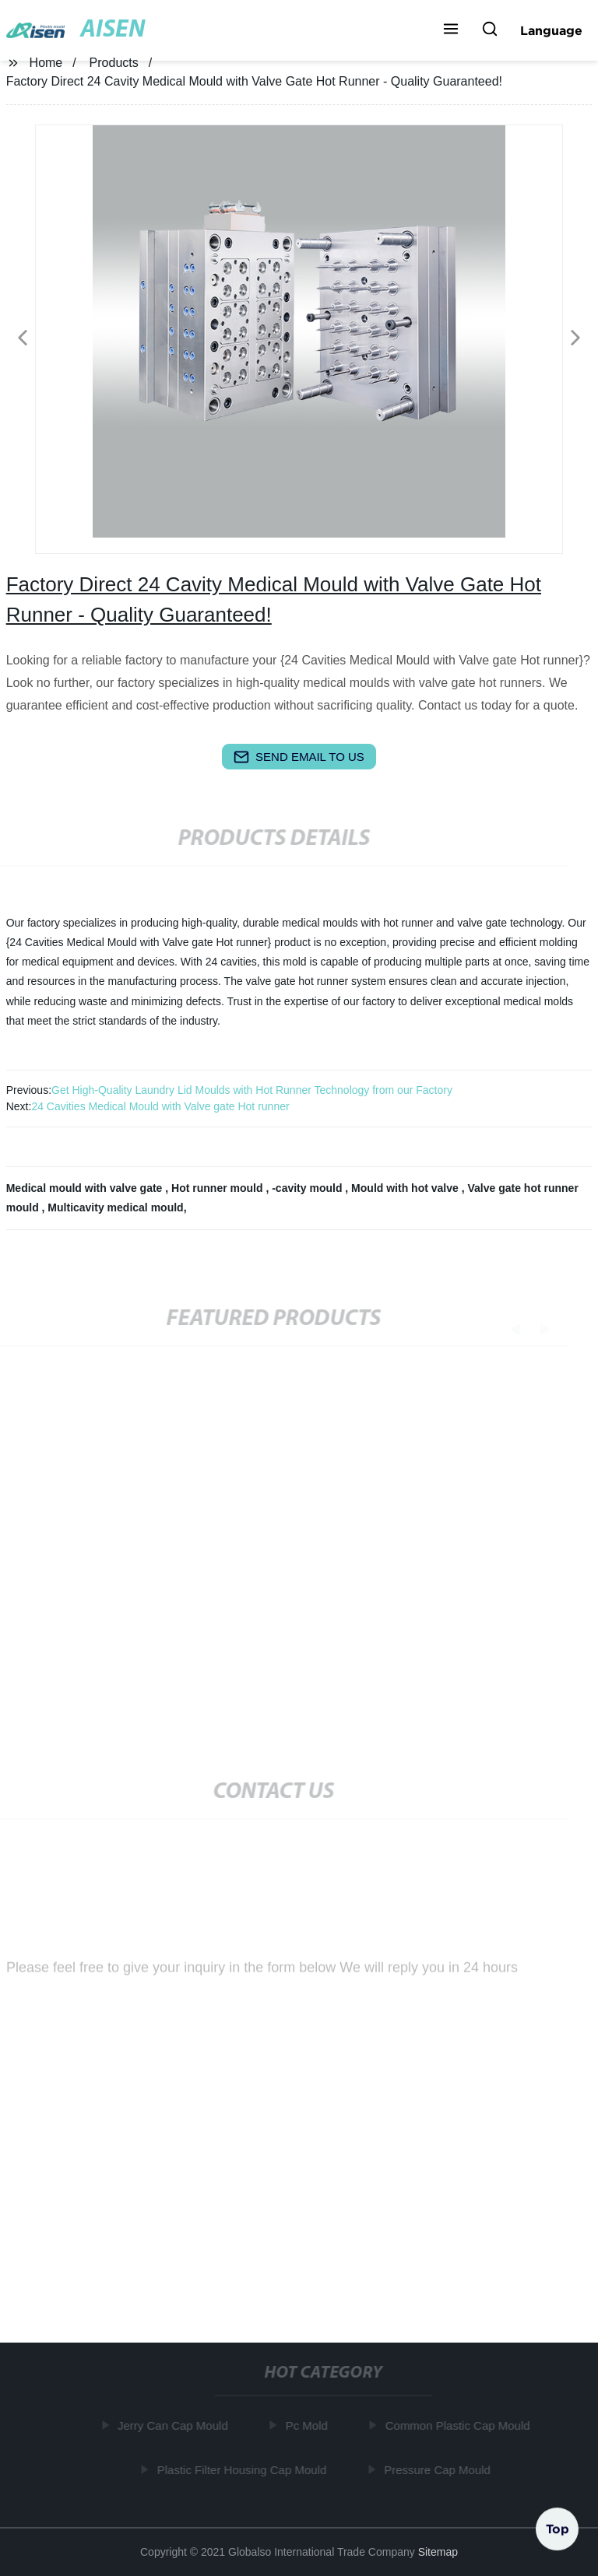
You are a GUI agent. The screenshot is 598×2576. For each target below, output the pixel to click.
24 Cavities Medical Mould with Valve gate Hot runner (160, 1106)
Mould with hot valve (406, 1188)
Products (114, 62)
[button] (451, 30)
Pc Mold (308, 2425)
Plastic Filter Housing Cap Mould (244, 2469)
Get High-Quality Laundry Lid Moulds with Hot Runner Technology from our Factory (251, 1090)
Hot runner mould (218, 1188)
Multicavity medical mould (115, 1207)
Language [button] (551, 30)
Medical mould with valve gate (86, 1188)
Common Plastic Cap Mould (459, 2425)
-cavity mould (308, 1188)
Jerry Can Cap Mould (174, 2425)
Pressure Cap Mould (438, 2469)
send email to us (299, 757)
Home (46, 62)
